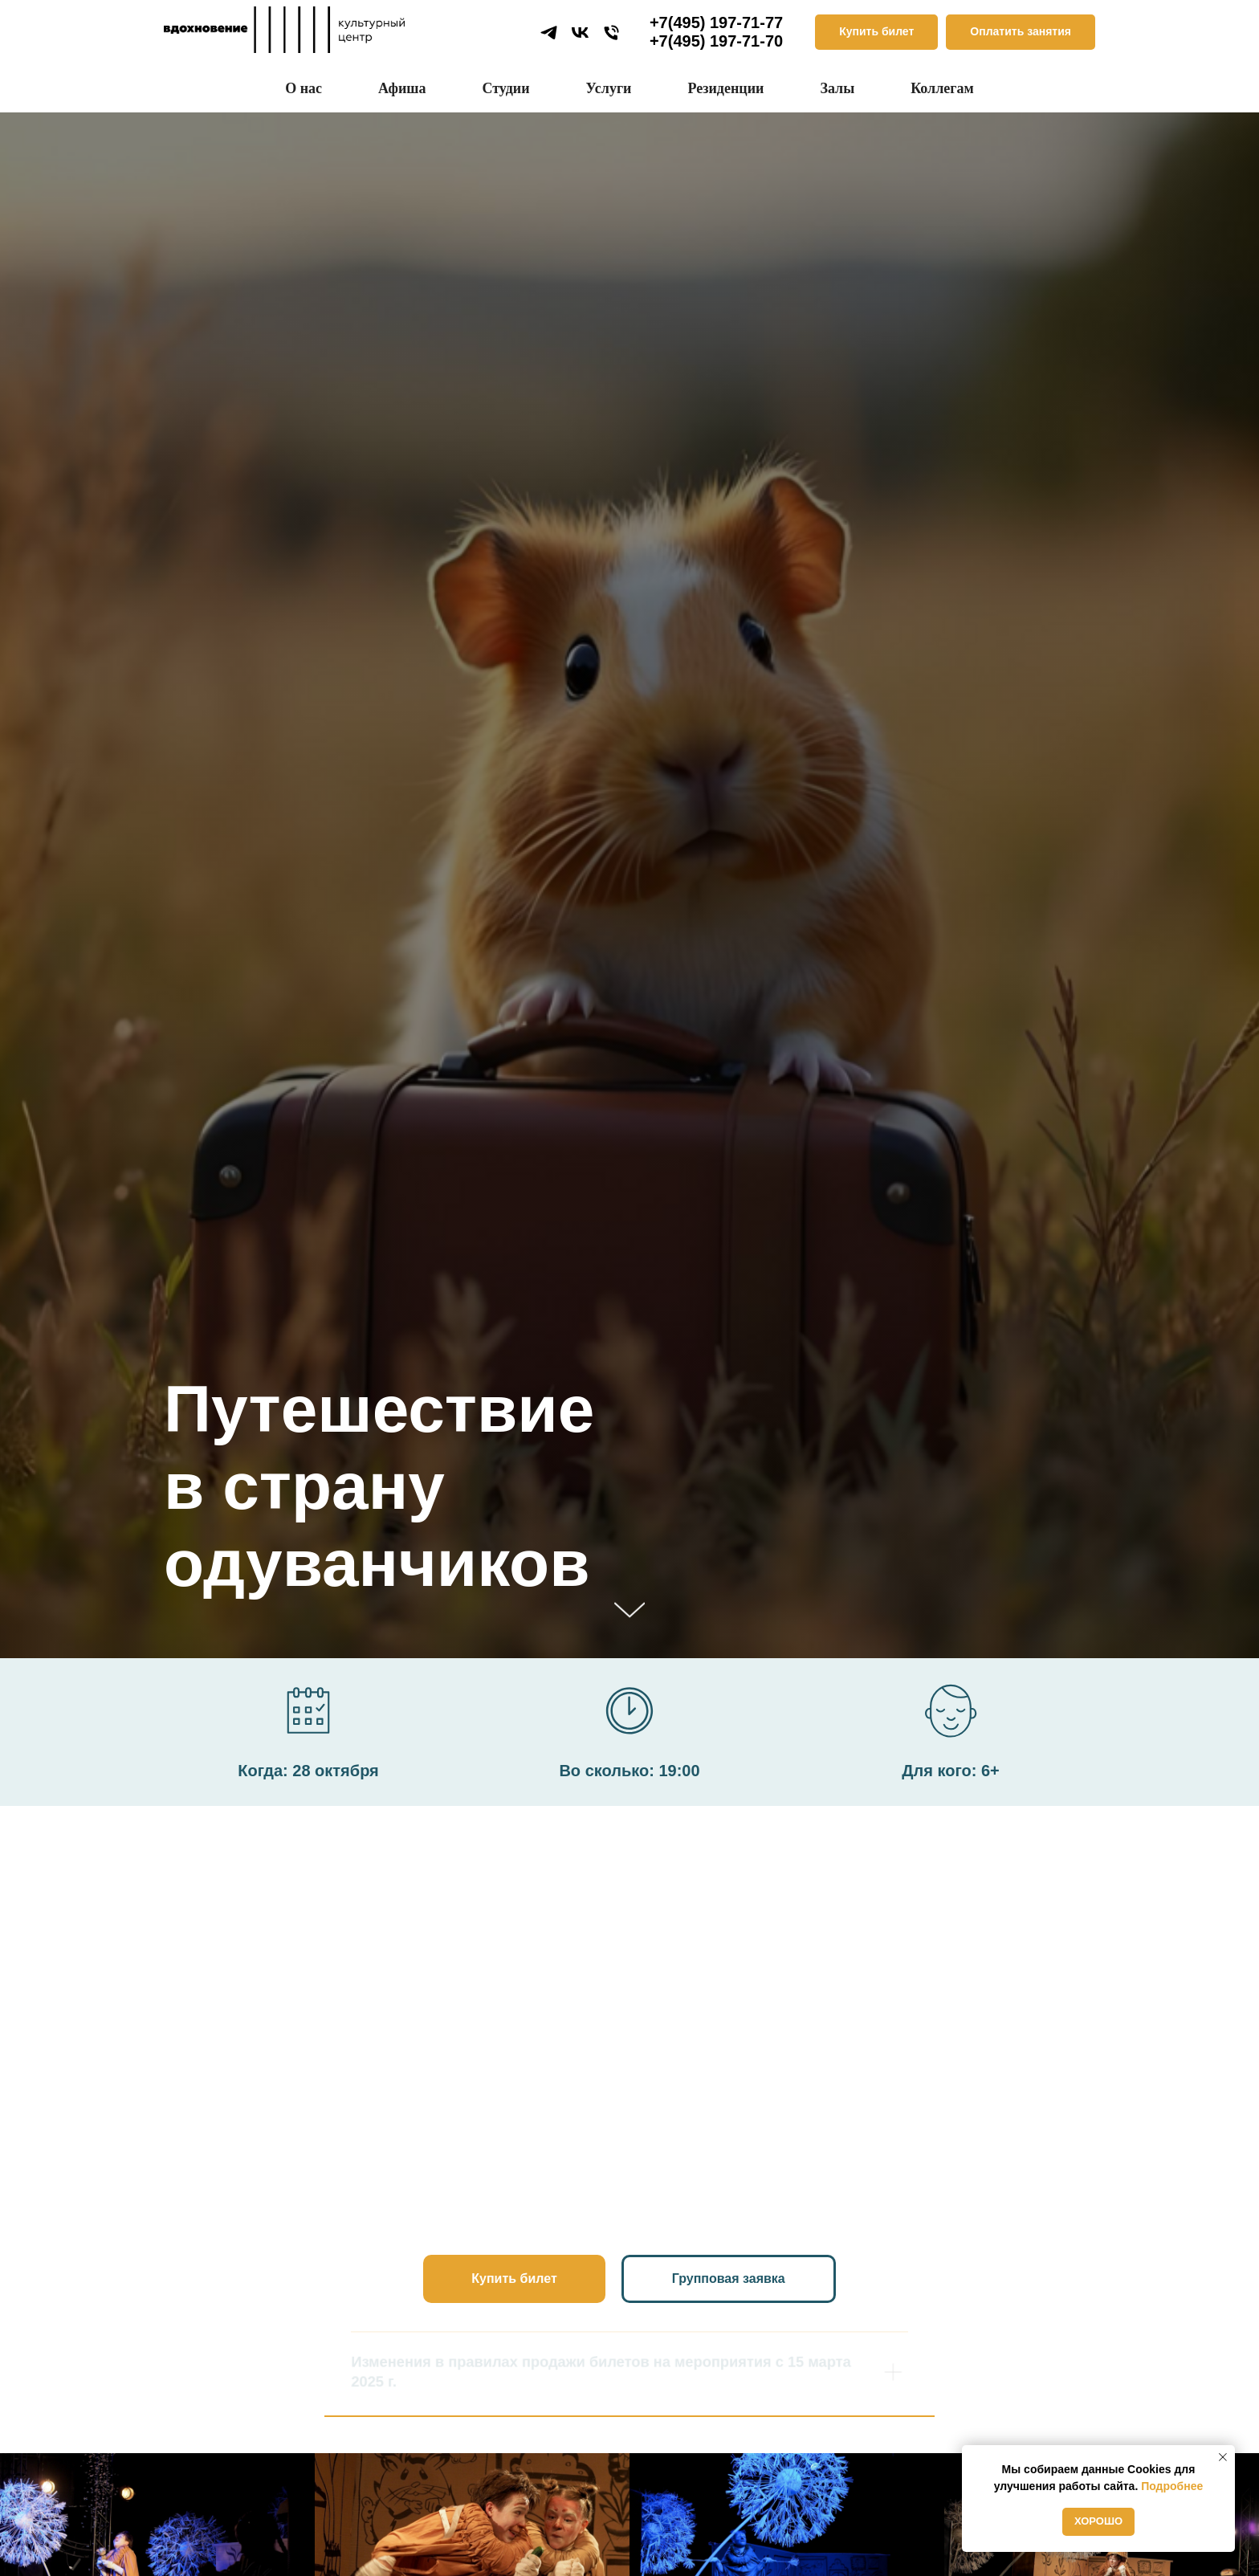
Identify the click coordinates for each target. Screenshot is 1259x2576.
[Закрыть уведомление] (1223, 2457)
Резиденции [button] (725, 88)
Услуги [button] (609, 88)
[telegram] (549, 32)
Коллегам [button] (942, 88)
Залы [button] (837, 88)
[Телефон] (611, 32)
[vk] (580, 32)
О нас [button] (303, 88)
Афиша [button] (402, 88)
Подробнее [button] (1172, 2486)
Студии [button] (505, 88)
